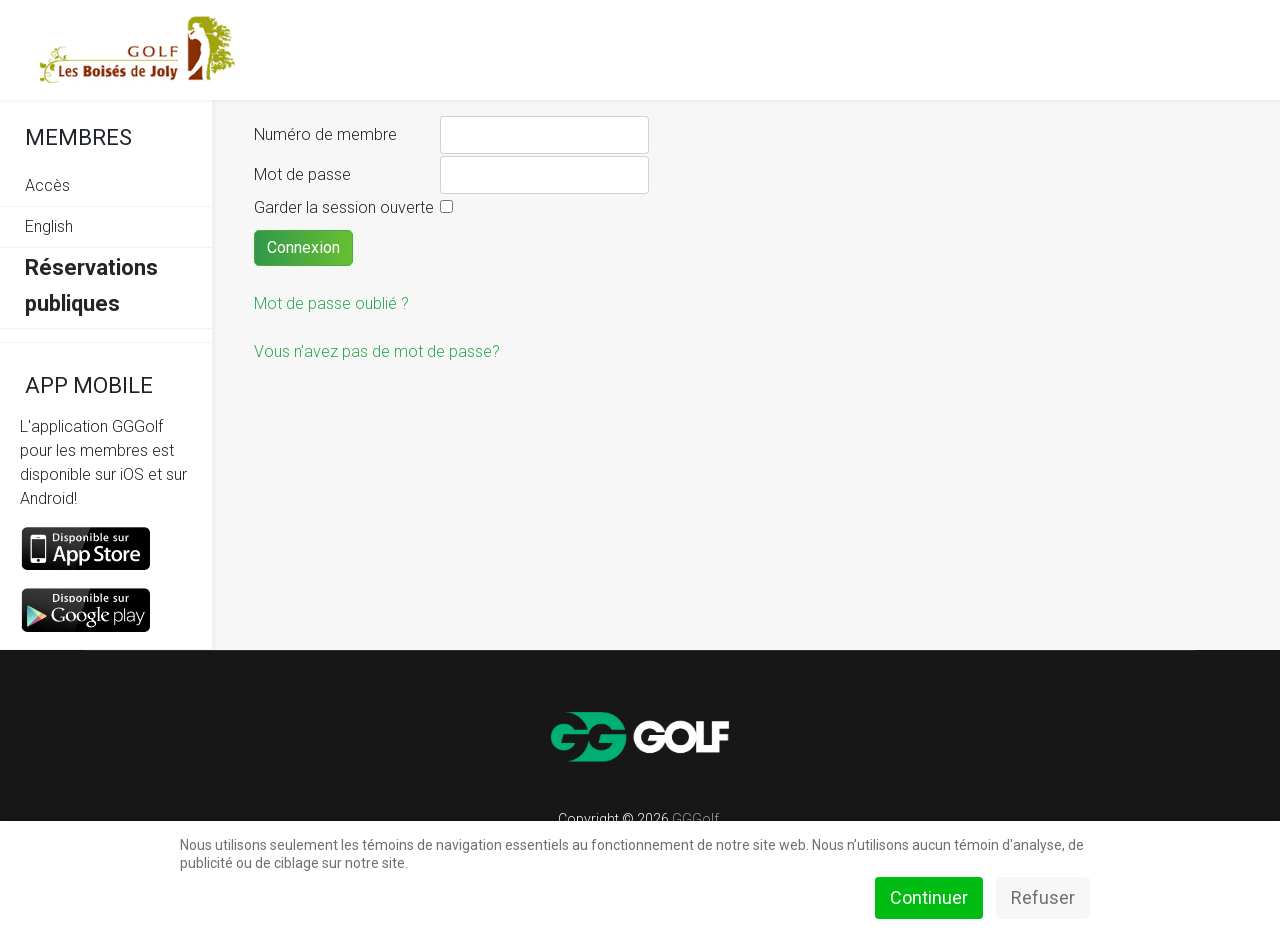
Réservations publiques (91, 285)
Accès (47, 185)
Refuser (1043, 897)
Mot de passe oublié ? (331, 303)
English (49, 226)
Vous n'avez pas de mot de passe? (377, 351)
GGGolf (695, 819)
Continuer (929, 897)
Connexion (303, 247)
